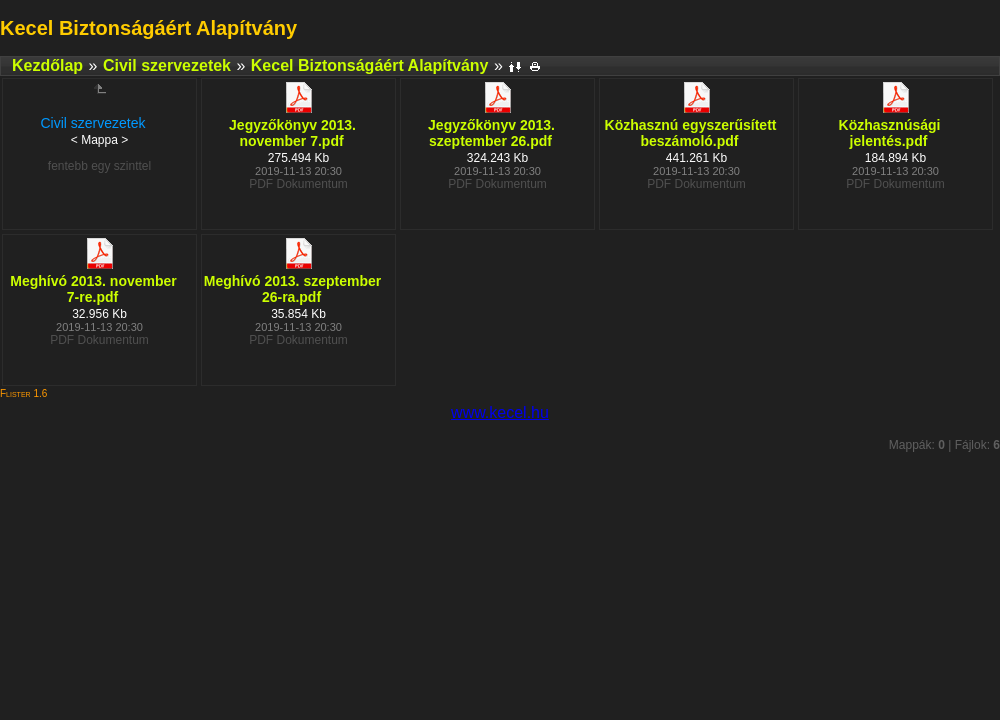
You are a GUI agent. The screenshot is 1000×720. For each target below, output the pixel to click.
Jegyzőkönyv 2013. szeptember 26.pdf (491, 133)
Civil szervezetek (167, 65)
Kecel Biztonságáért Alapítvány (370, 65)
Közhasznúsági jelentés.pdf (890, 133)
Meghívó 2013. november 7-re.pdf (93, 289)
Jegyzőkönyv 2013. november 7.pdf (292, 133)
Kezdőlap (47, 65)
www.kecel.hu (500, 412)
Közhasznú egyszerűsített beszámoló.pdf (691, 133)
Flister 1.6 (23, 393)
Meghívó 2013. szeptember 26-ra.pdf (292, 289)
